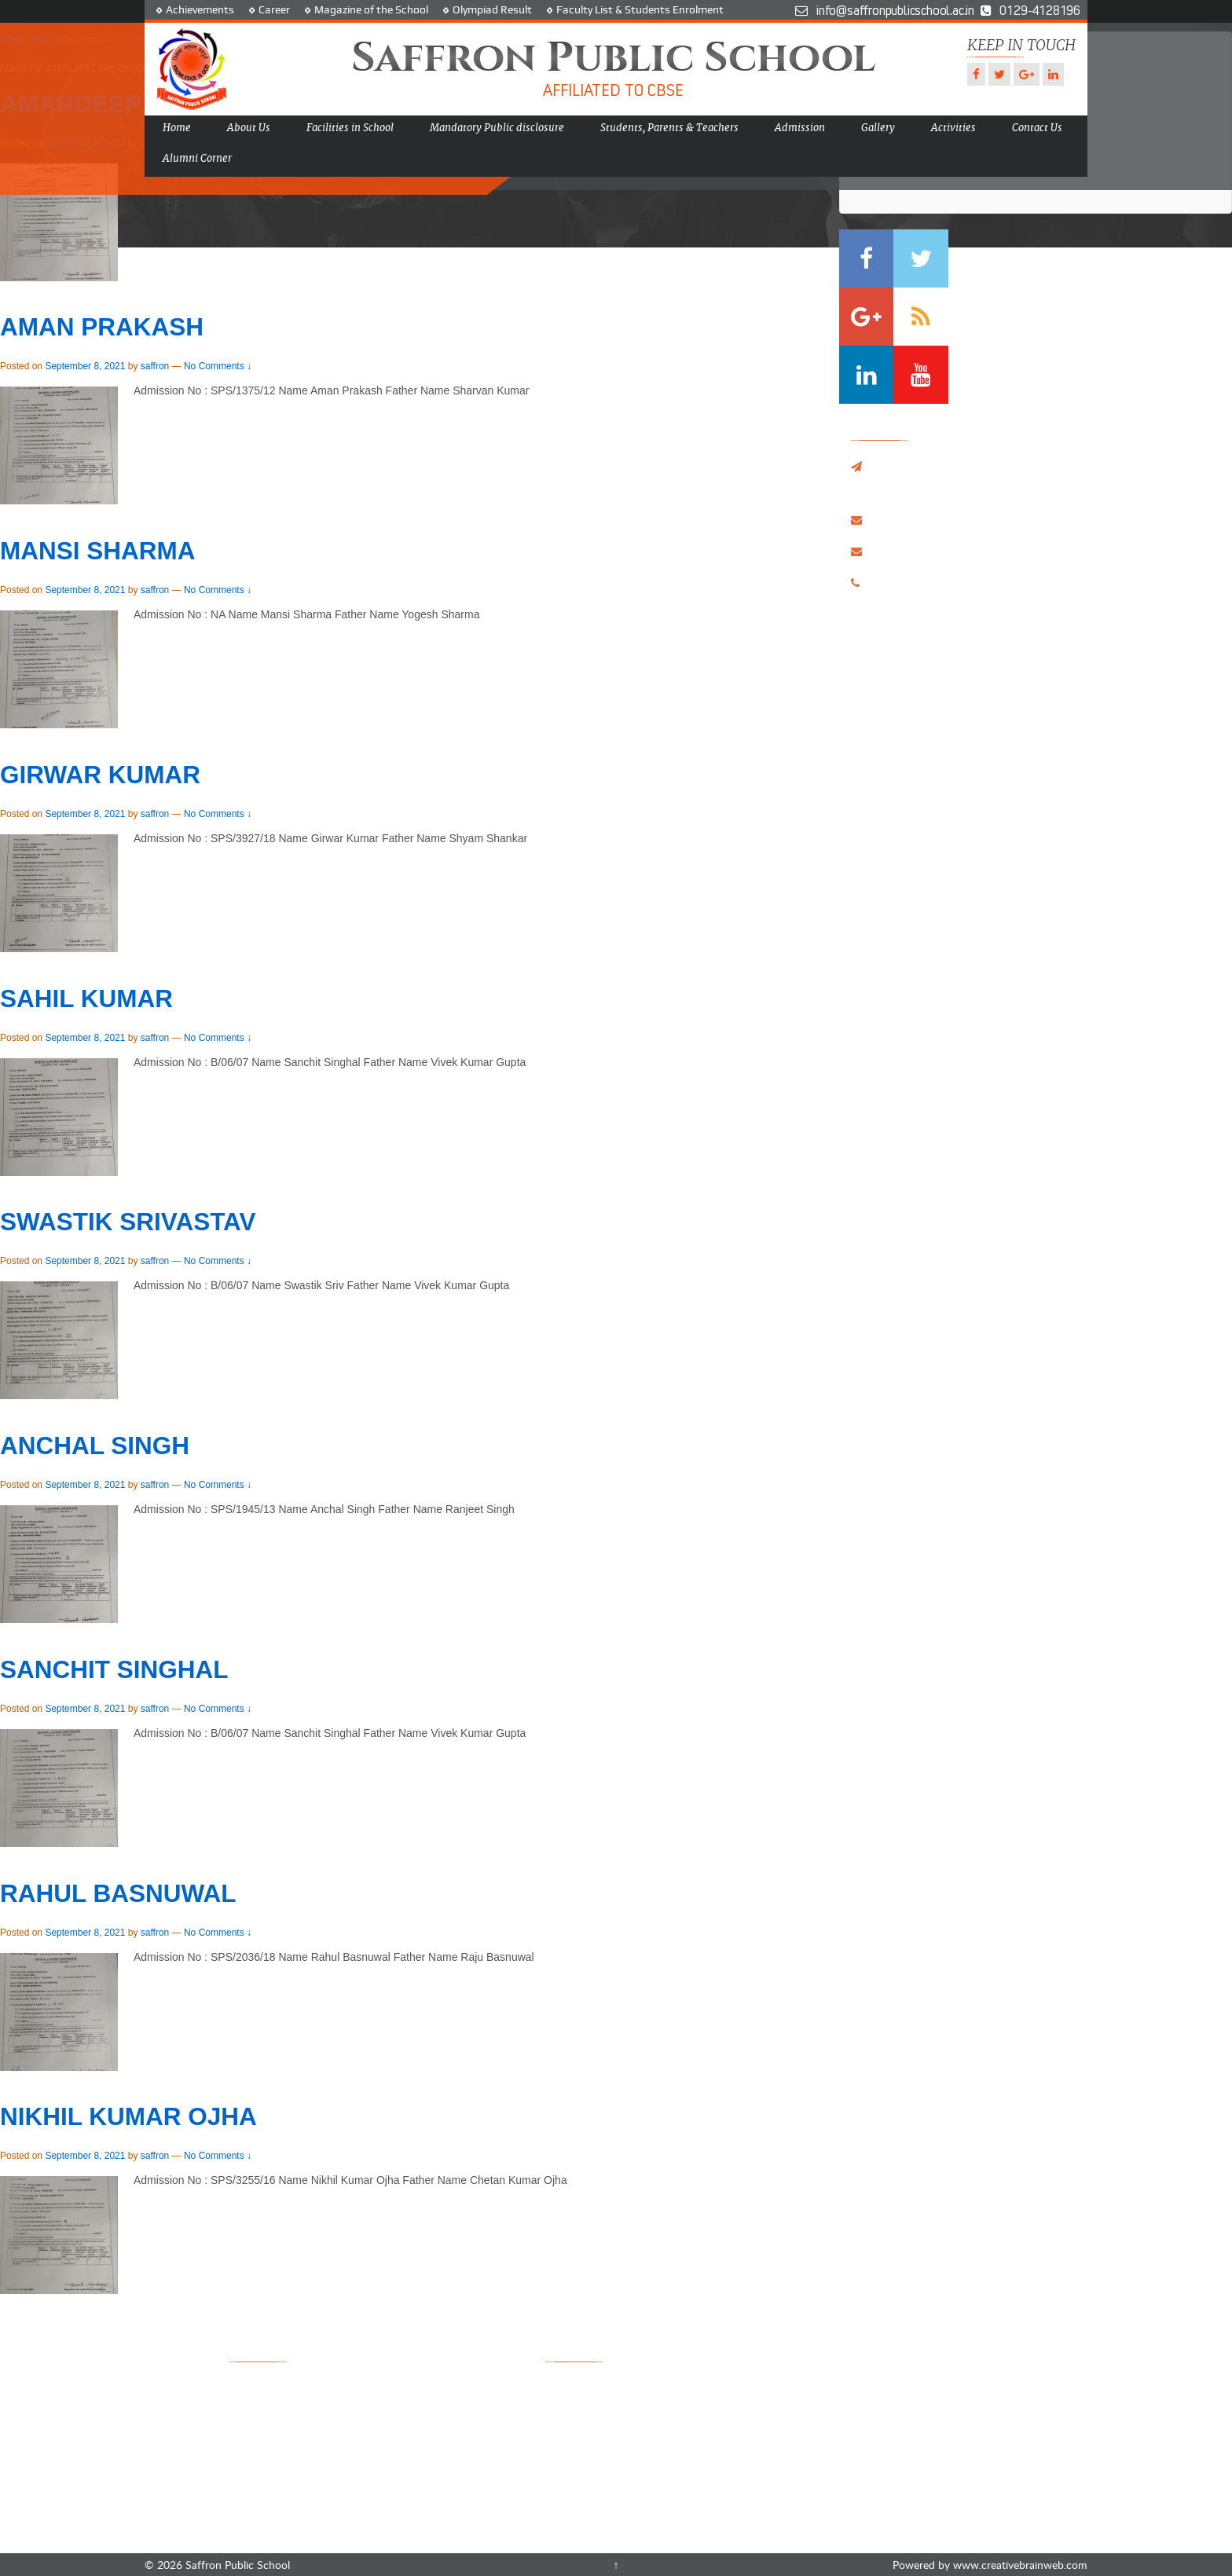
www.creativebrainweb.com (1020, 2564)
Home (177, 127)
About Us (248, 127)
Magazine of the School (371, 9)
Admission (800, 127)
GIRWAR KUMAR (100, 774)
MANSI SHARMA (98, 551)
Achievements (200, 9)
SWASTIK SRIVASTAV (128, 1221)
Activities (953, 127)
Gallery (878, 127)
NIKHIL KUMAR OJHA (128, 2116)
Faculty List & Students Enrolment (640, 9)
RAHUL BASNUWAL (118, 1893)
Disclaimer (393, 2488)
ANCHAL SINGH (94, 1445)
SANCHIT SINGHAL (114, 1669)
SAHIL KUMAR (86, 998)
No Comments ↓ (217, 366)
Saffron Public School (236, 2564)
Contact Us (1037, 127)
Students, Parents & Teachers (669, 127)
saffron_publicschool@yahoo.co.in (958, 519)
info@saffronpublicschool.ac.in (949, 551)
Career (274, 9)
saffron (155, 366)
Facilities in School (350, 127)
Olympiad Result (492, 9)
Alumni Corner (197, 158)
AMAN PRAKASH (102, 327)
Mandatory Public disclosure (497, 127)
